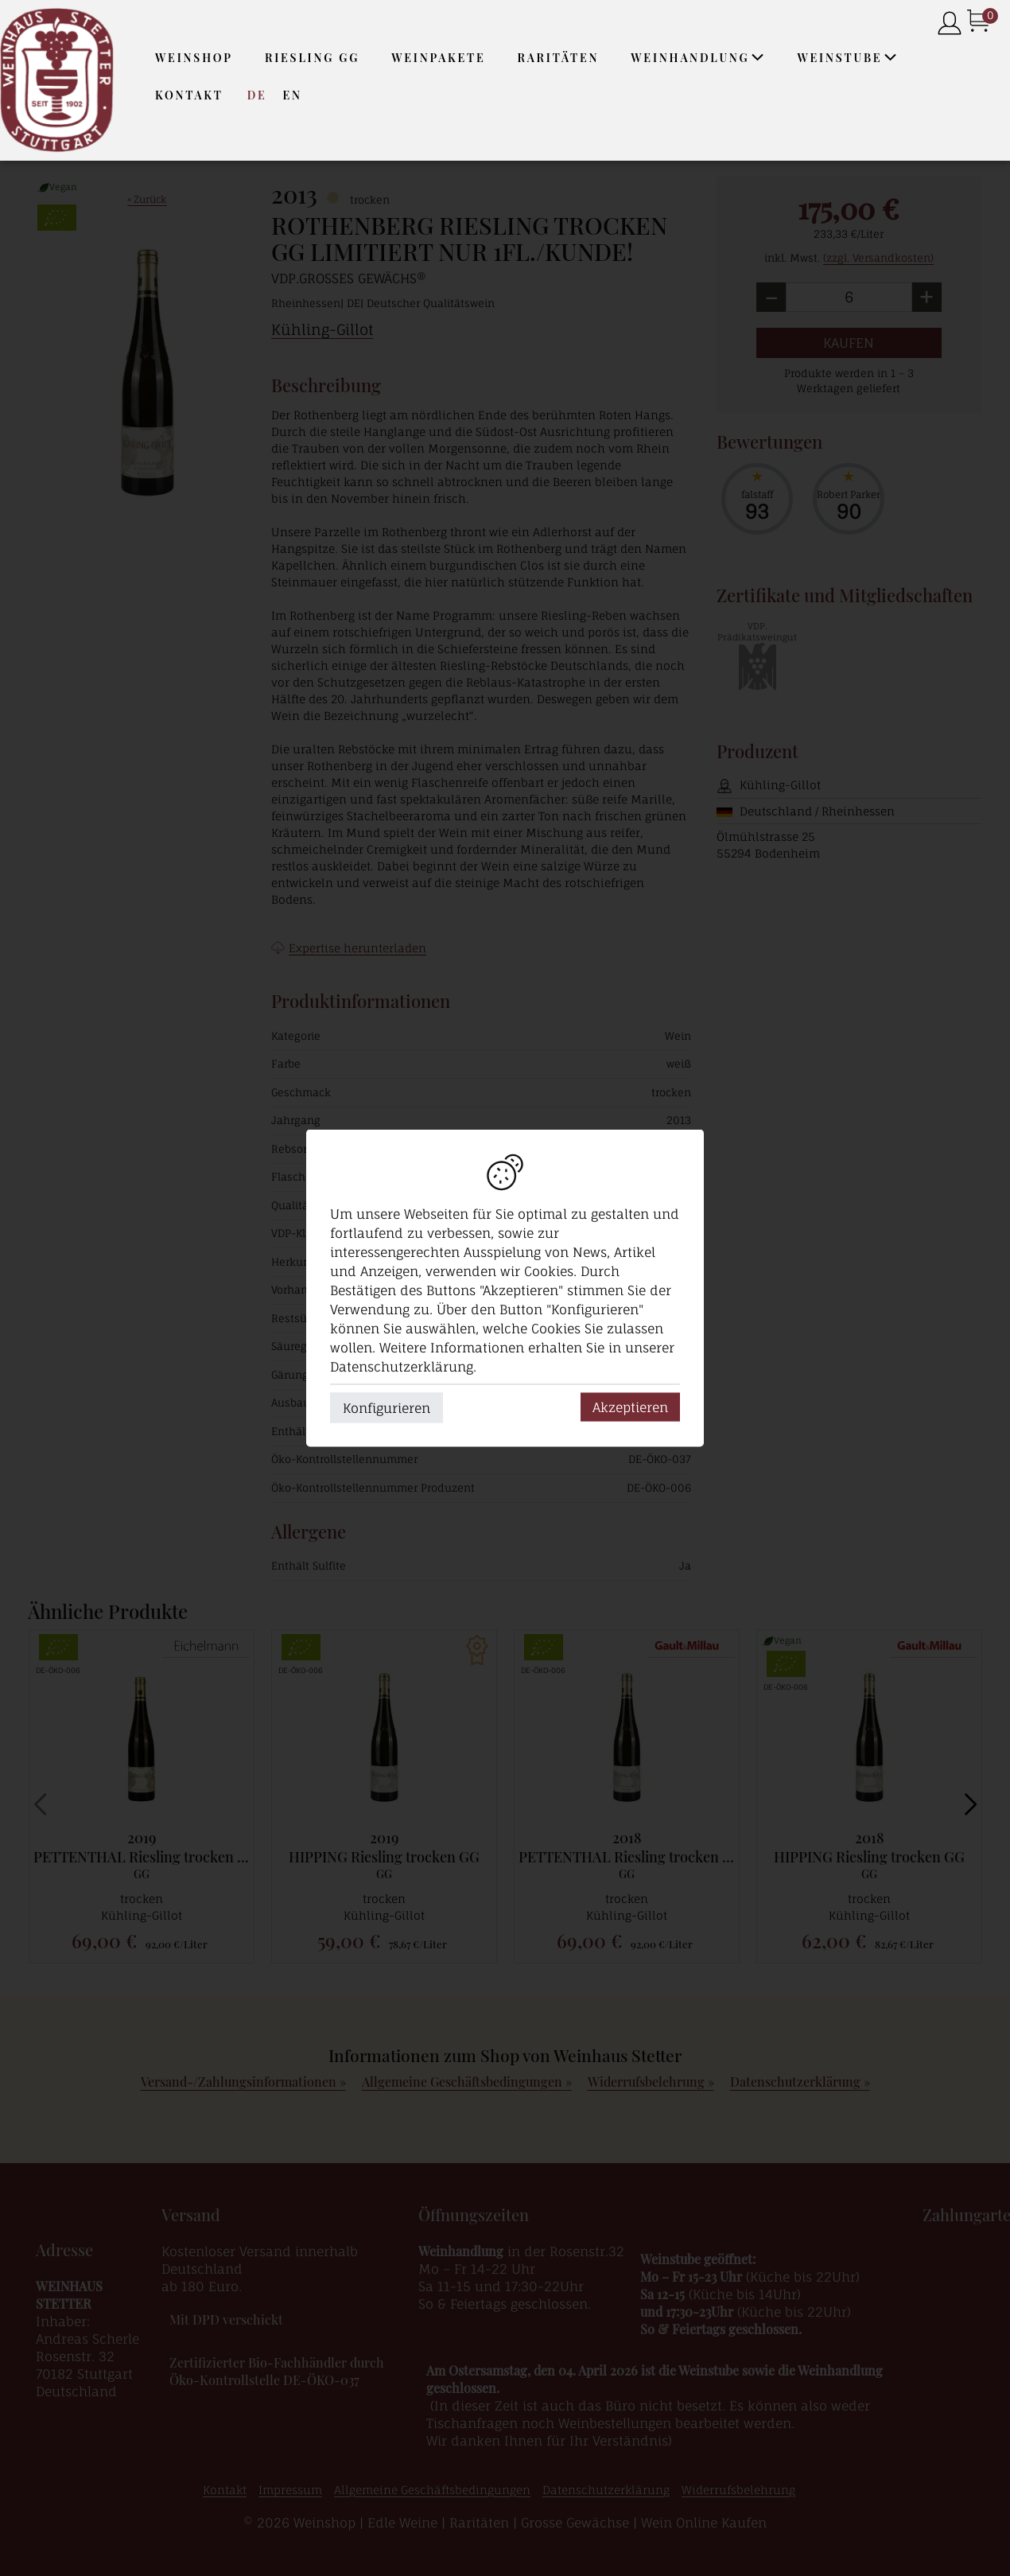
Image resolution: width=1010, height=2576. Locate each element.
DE (257, 95)
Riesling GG (312, 57)
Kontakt (189, 95)
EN (291, 95)
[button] (758, 57)
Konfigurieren (386, 1408)
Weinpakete (438, 57)
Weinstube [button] (848, 57)
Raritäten (559, 57)
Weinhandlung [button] (698, 57)
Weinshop (194, 57)
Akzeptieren (630, 1407)
